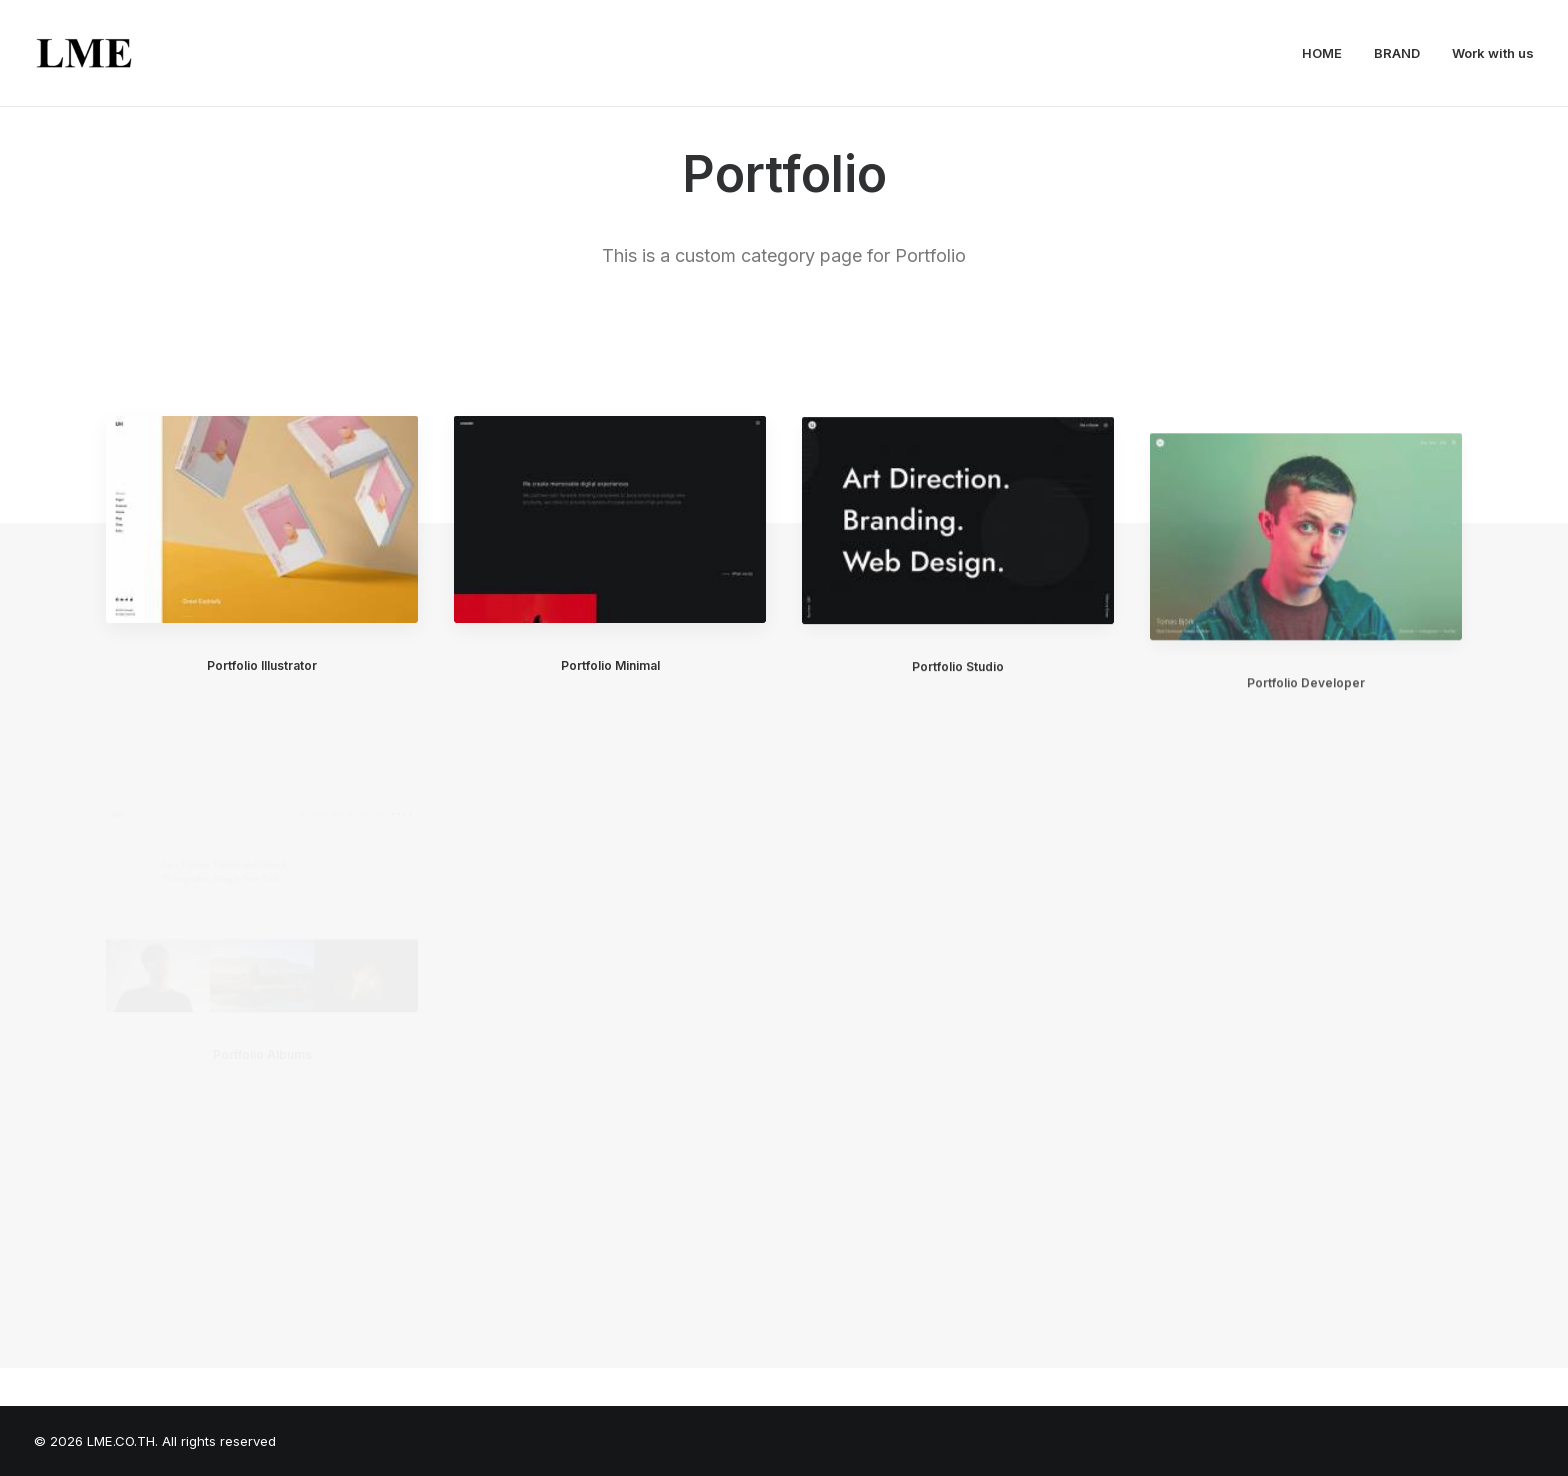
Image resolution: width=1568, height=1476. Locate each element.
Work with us (1493, 53)
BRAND (1397, 53)
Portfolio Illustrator (262, 665)
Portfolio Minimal (610, 666)
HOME (1322, 53)
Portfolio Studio (958, 682)
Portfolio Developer (1306, 736)
